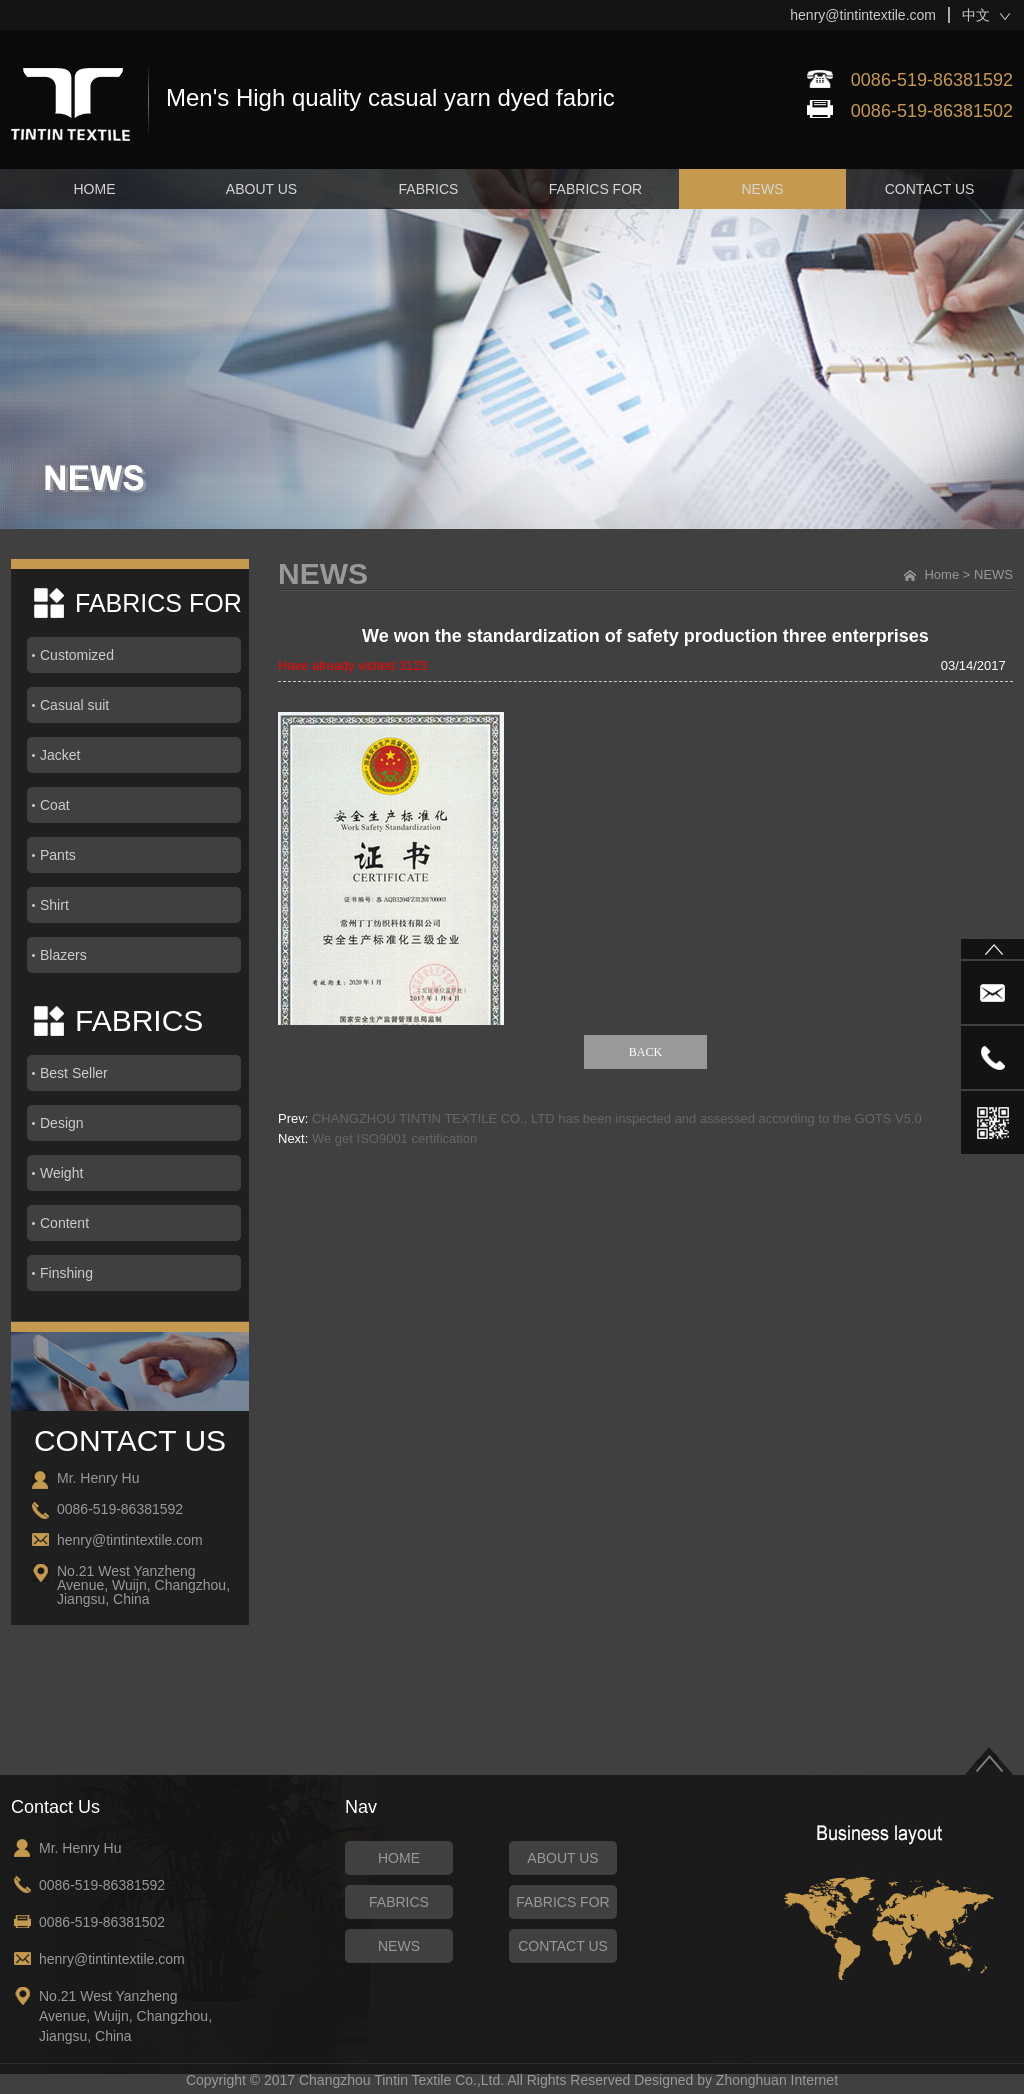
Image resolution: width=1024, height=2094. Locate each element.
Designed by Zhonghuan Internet (736, 2080)
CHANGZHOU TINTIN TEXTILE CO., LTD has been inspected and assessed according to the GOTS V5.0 (617, 1118)
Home (941, 574)
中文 (976, 15)
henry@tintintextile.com (863, 15)
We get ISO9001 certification (394, 1138)
